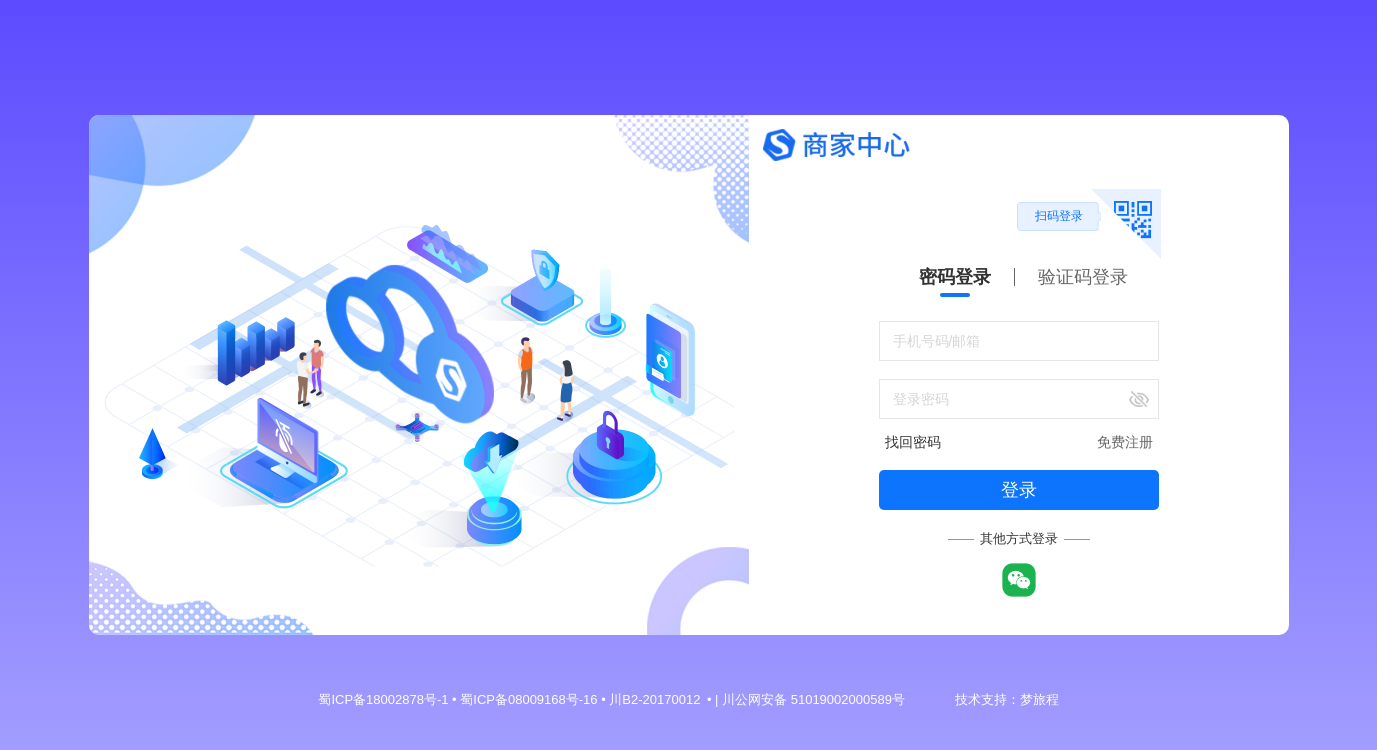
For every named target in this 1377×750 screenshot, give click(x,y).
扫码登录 (1059, 216)
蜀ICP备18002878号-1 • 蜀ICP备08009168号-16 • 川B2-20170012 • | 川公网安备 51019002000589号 (611, 699)
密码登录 (955, 277)
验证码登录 (1083, 277)
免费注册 (1125, 442)
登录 (1019, 490)
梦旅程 (1039, 699)
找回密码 (913, 442)
